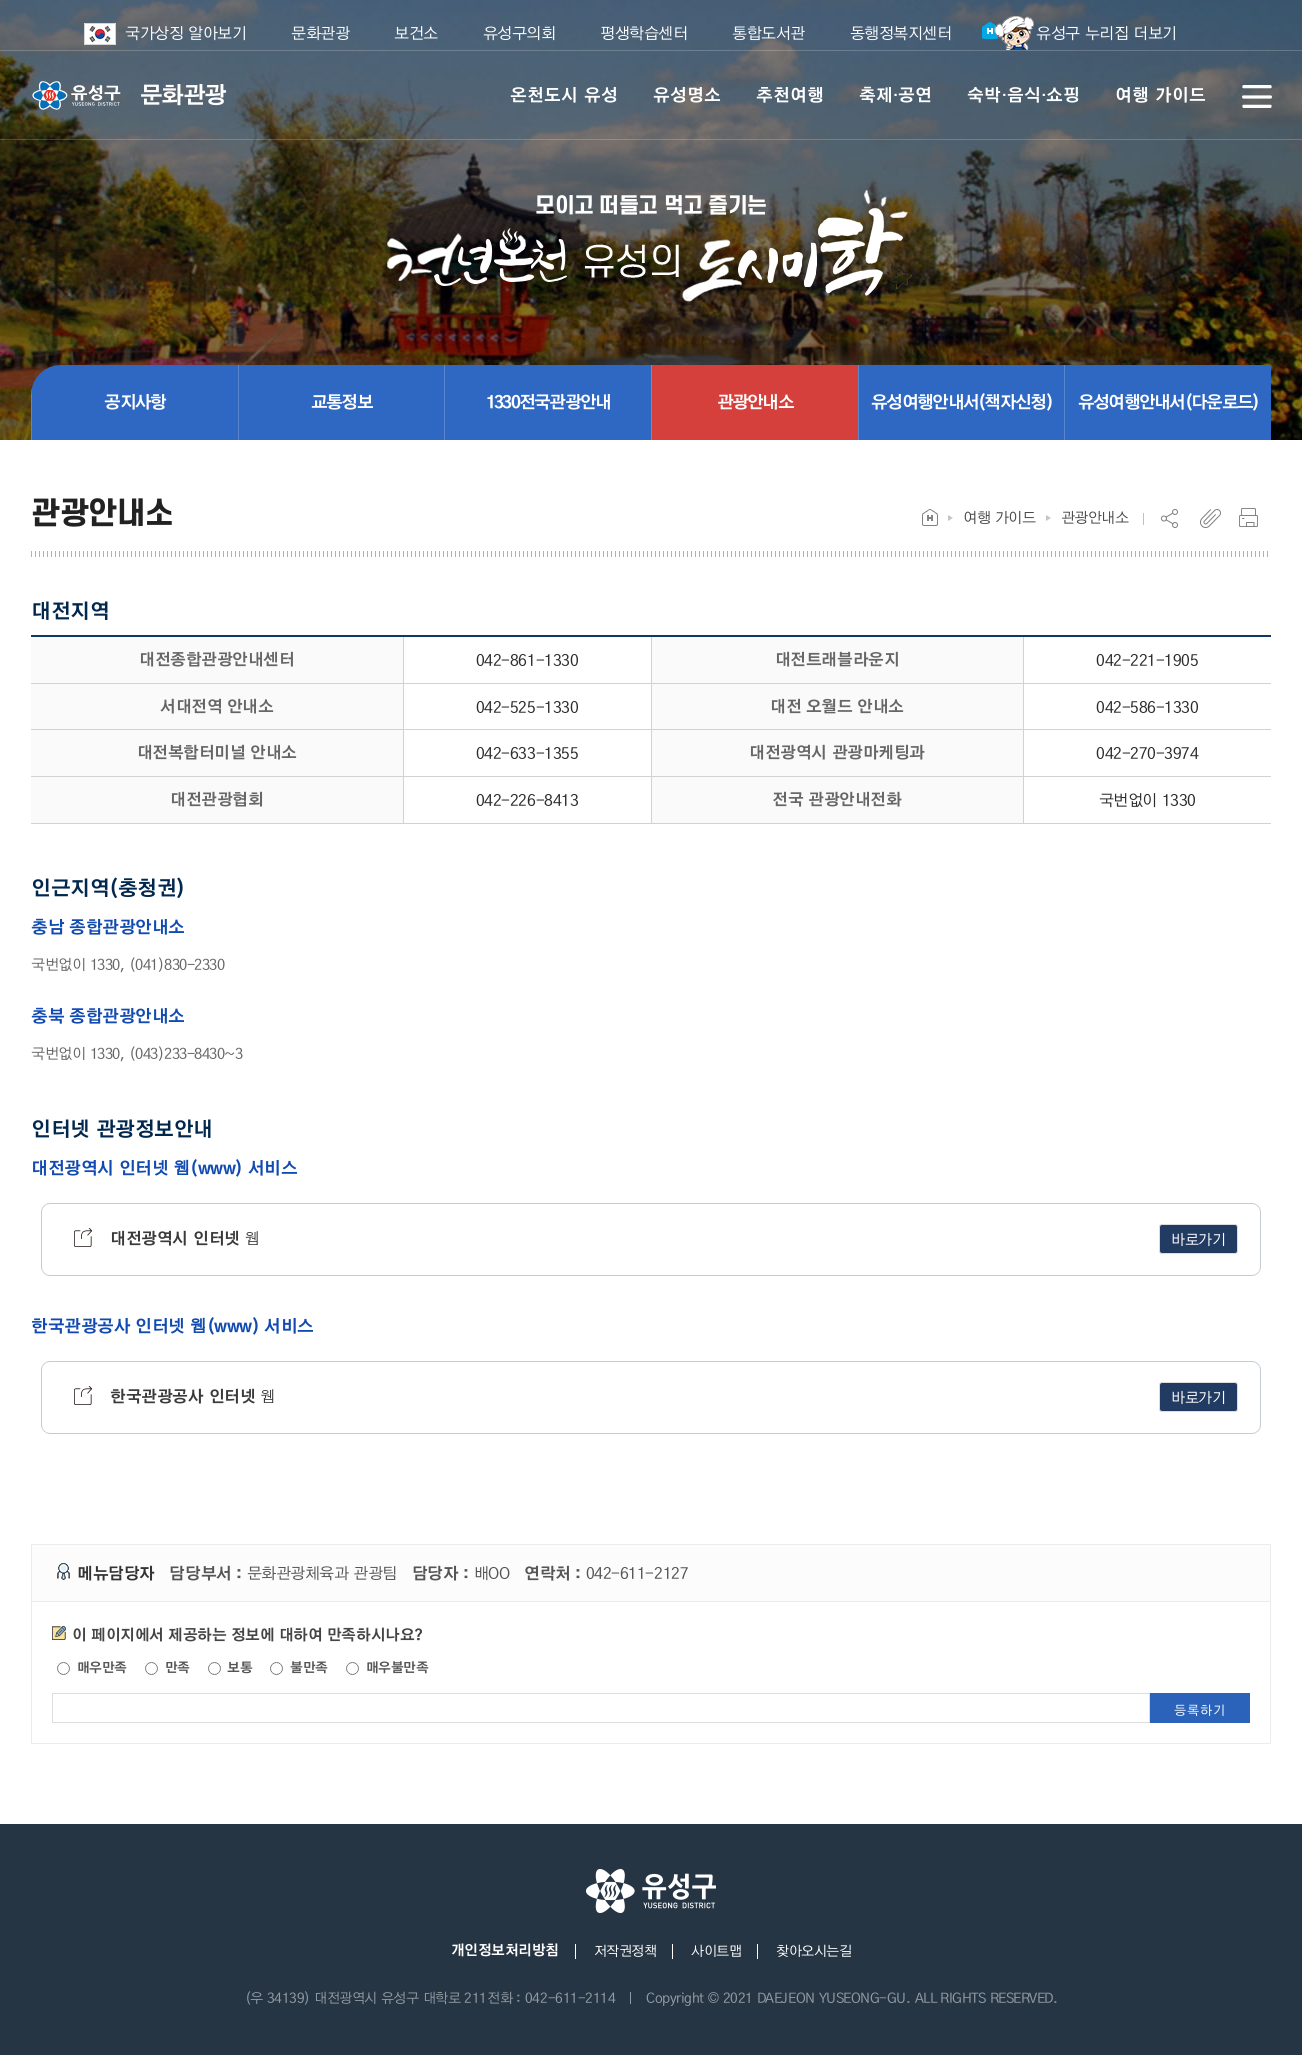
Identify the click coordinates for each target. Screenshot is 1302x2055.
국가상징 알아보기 (178, 33)
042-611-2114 (570, 1997)
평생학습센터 (643, 32)
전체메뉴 (1257, 96)
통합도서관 (768, 32)
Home (930, 517)
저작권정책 (625, 1950)
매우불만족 (387, 1667)
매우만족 (92, 1667)
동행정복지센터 (901, 32)
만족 (167, 1667)
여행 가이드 (999, 517)
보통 (230, 1667)
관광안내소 (1095, 517)
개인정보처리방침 (505, 1949)
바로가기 (1198, 1239)
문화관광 (320, 32)
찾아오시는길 (813, 1950)
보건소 (416, 32)
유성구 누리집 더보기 (1078, 33)
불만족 (298, 1667)
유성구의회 (519, 32)
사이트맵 (716, 1950)
